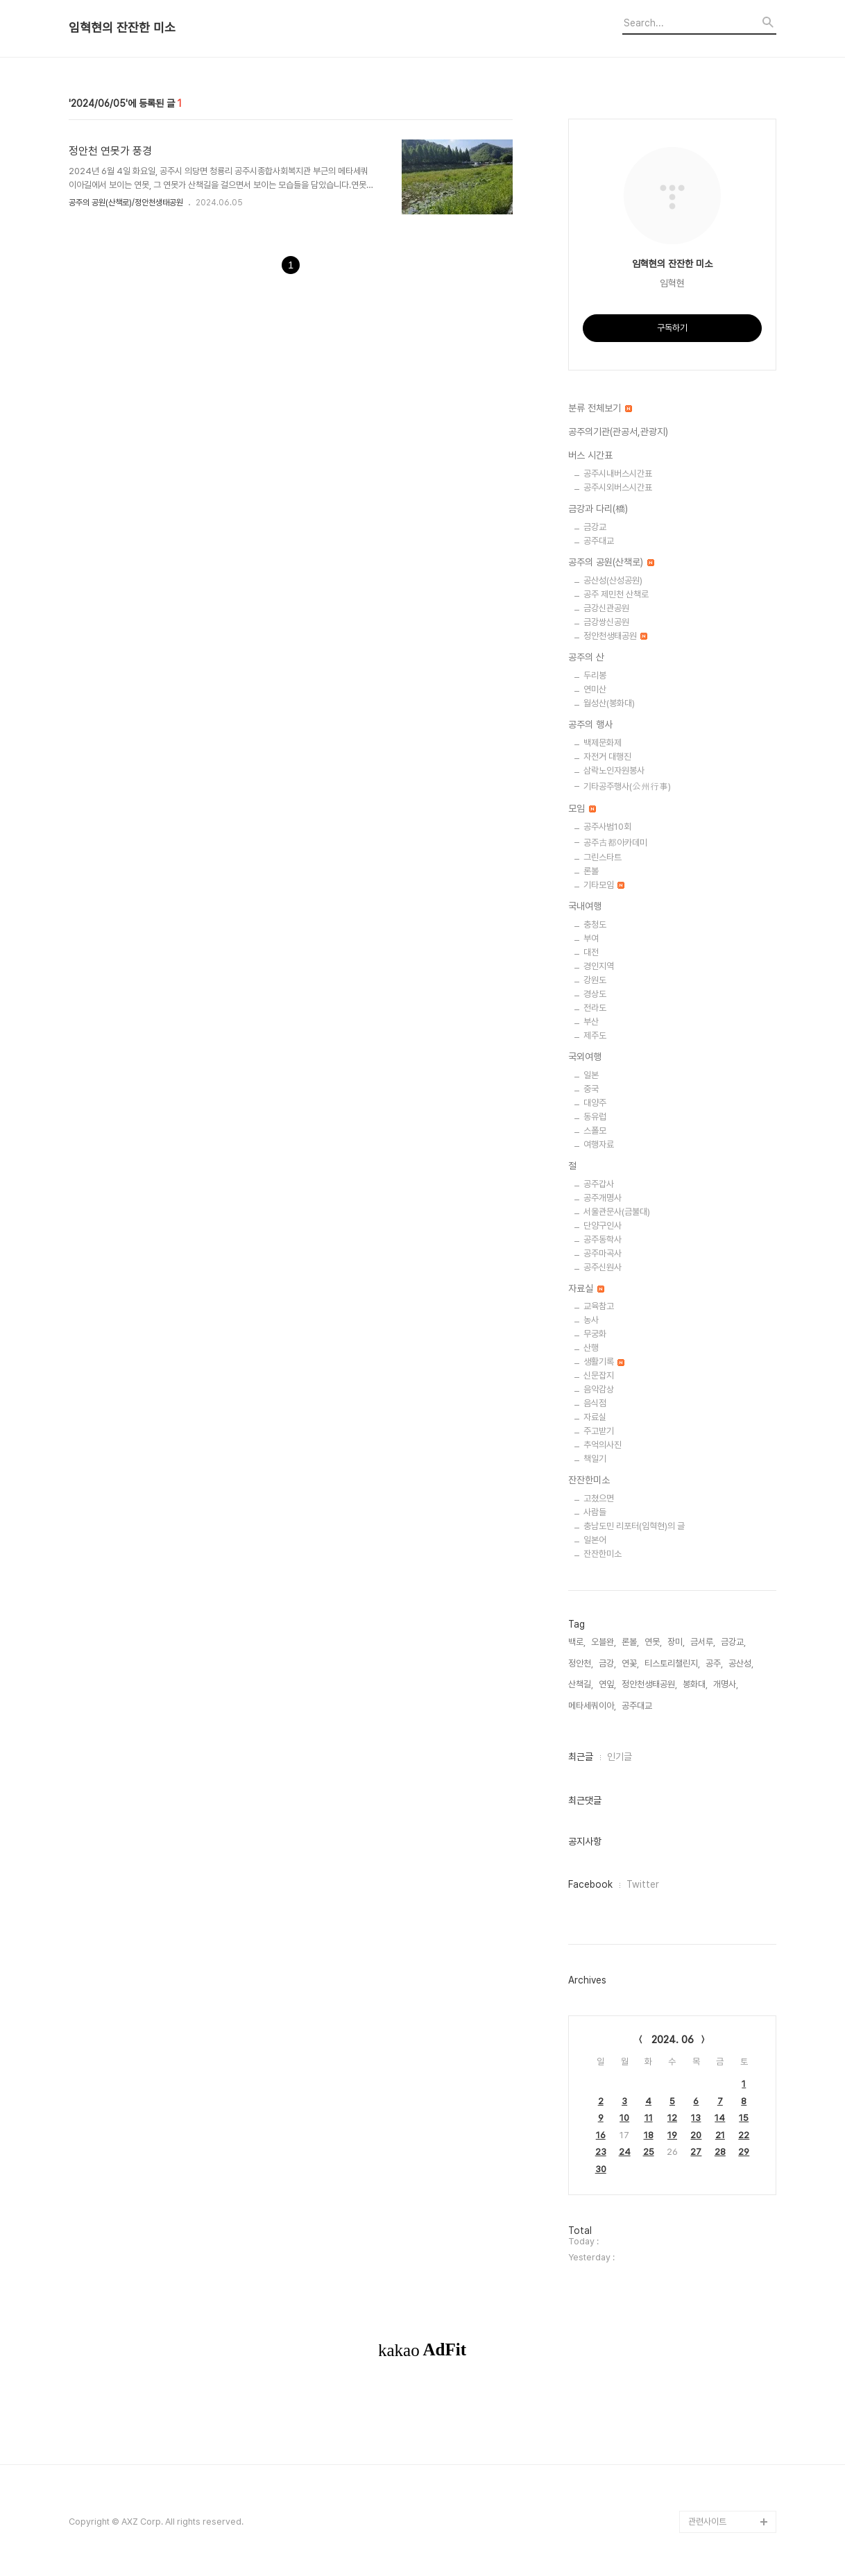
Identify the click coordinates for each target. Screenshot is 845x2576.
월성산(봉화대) (609, 703)
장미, (676, 1642)
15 (744, 2118)
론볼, (630, 1642)
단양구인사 (602, 1225)
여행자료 (598, 1144)
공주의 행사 (590, 724)
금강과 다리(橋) (598, 508)
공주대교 (598, 541)
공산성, (740, 1663)
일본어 (594, 1540)
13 (696, 2118)
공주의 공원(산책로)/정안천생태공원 (126, 202)
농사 (591, 1320)
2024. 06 (672, 2039)
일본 (591, 1075)
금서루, (702, 1642)
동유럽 (594, 1116)
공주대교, (638, 1705)
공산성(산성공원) (612, 580)
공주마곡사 (602, 1253)
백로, (577, 1642)
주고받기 (598, 1431)
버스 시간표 (590, 455)
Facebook (590, 1884)
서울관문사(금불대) (616, 1211)
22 (743, 2135)
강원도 (594, 980)
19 (672, 2135)
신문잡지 (598, 1375)
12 (672, 2118)
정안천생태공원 (615, 636)
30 (600, 2169)
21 (720, 2135)
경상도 (594, 994)
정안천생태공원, (649, 1684)
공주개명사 (602, 1198)
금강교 (594, 527)
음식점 (594, 1403)
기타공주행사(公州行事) (627, 786)
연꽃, (630, 1663)
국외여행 (584, 1056)
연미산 (594, 689)
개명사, (725, 1684)
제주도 (594, 1035)
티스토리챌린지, (672, 1663)
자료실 (586, 1288)
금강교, (733, 1642)
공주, (714, 1663)
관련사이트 (707, 2521)
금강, (607, 1663)
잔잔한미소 (589, 1479)
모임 (582, 808)
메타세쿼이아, (592, 1705)
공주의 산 (586, 657)
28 (720, 2152)
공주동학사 (602, 1239)
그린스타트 (602, 857)
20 (695, 2135)
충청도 (594, 924)
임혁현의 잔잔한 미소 (122, 28)
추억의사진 (602, 1445)
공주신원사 (602, 1267)
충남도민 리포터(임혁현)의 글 (634, 1526)
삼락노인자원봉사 (614, 770)
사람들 (594, 1512)
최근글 (580, 1756)
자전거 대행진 (607, 756)
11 (649, 2118)
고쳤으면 (598, 1498)
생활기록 (603, 1361)
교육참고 (598, 1306)
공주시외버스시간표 (617, 487)
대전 (591, 952)
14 (720, 2118)
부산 (591, 1021)
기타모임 (603, 885)
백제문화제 (602, 742)
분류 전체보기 (600, 407)
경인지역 (598, 966)
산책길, (580, 1684)
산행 (591, 1347)
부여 (591, 938)
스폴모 (594, 1130)
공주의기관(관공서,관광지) (618, 431)
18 (649, 2135)
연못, (653, 1642)
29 (743, 2152)
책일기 (594, 1458)
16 (601, 2135)
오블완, (603, 1642)
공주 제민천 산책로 (616, 594)
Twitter (642, 1884)
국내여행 (584, 906)
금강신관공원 (606, 608)
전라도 (594, 1008)
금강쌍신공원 (606, 622)
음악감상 (598, 1389)
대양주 (594, 1103)
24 (625, 2152)
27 (695, 2152)
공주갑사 (598, 1184)
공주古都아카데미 (615, 842)
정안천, (580, 1663)
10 (624, 2118)
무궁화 (594, 1334)
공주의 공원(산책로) (611, 562)
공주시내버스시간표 (617, 473)
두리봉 (594, 675)
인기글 (619, 1756)
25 (648, 2152)
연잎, (607, 1684)
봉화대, (695, 1684)
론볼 (591, 871)
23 (600, 2152)
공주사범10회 (607, 826)
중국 (591, 1089)
